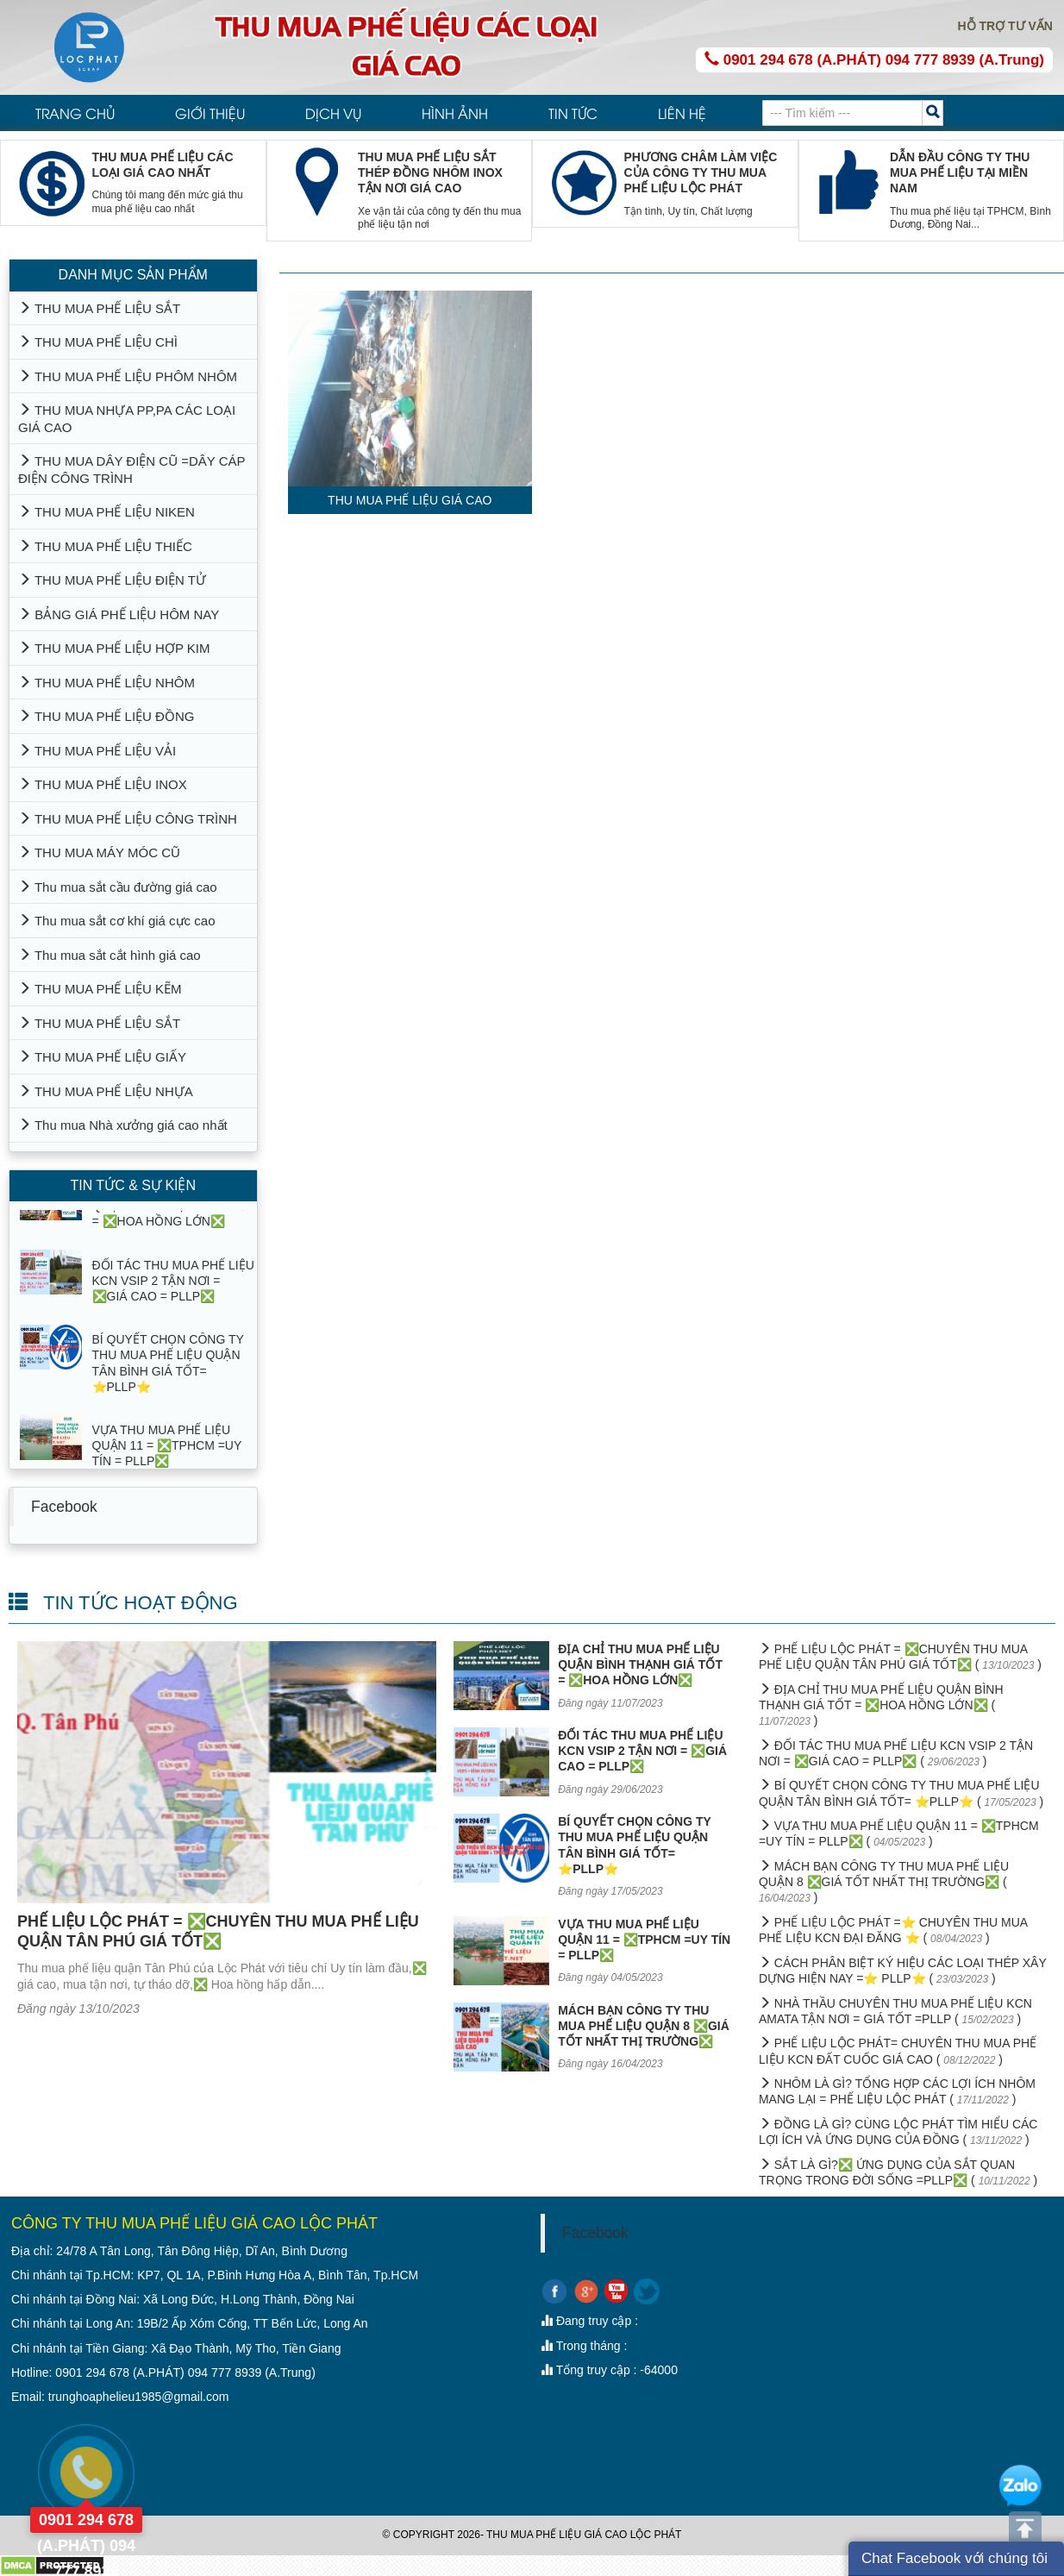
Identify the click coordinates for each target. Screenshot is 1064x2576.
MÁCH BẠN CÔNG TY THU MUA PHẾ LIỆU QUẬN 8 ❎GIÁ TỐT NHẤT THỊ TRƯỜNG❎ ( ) (884, 1881)
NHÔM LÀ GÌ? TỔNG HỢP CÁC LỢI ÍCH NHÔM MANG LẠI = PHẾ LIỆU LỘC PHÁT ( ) (897, 2091)
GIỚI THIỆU (210, 112)
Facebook (64, 1506)
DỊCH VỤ (333, 112)
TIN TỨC (573, 112)
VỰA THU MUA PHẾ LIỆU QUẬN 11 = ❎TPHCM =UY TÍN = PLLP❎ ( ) (899, 1833)
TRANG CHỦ (75, 112)
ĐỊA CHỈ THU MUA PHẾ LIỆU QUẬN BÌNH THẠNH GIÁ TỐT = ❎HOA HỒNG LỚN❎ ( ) (881, 1705)
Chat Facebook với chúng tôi (954, 2558)
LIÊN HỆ (682, 112)
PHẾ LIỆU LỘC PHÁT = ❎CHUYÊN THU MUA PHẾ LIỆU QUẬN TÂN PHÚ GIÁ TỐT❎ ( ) (900, 1656)
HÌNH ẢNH (455, 112)
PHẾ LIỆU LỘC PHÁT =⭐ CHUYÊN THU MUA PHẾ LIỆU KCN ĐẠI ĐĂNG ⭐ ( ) (893, 1930)
